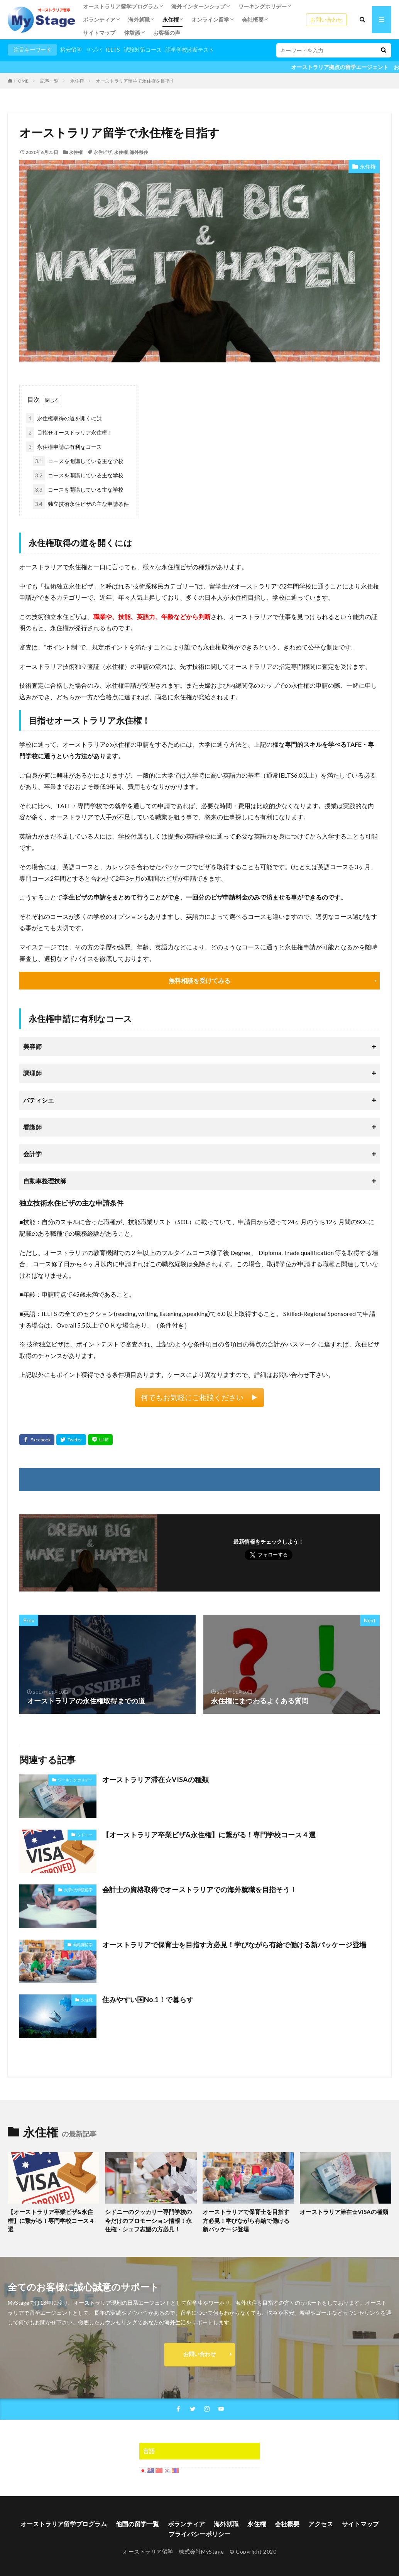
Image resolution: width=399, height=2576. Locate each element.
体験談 (132, 32)
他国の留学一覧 (137, 2523)
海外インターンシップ (198, 6)
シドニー (85, 1834)
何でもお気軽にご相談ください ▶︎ (199, 1397)
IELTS (113, 49)
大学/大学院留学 (78, 1890)
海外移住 (139, 152)
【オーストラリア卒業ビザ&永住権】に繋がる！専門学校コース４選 (209, 1834)
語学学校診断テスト (190, 49)
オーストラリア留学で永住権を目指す (135, 81)
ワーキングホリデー (262, 6)
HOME (21, 81)
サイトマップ (99, 32)
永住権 (170, 19)
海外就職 (139, 19)
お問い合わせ (326, 19)
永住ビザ (102, 152)
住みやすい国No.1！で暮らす (147, 1999)
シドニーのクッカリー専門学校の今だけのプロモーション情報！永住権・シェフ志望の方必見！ (148, 2220)
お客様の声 (166, 32)
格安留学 (71, 49)
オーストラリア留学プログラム (121, 6)
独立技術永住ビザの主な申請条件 (81, 504)
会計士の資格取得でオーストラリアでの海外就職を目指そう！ (199, 1889)
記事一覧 (49, 81)
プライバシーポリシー (199, 2533)
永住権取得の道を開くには (64, 418)
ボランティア (99, 19)
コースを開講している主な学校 (78, 461)
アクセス (320, 2523)
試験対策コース (143, 49)
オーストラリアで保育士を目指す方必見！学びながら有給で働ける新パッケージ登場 (234, 1944)
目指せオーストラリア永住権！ (69, 432)
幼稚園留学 (83, 1944)
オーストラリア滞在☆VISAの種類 (155, 1779)
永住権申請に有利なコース (64, 446)
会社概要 (253, 19)
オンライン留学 (210, 19)
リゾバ (94, 49)
